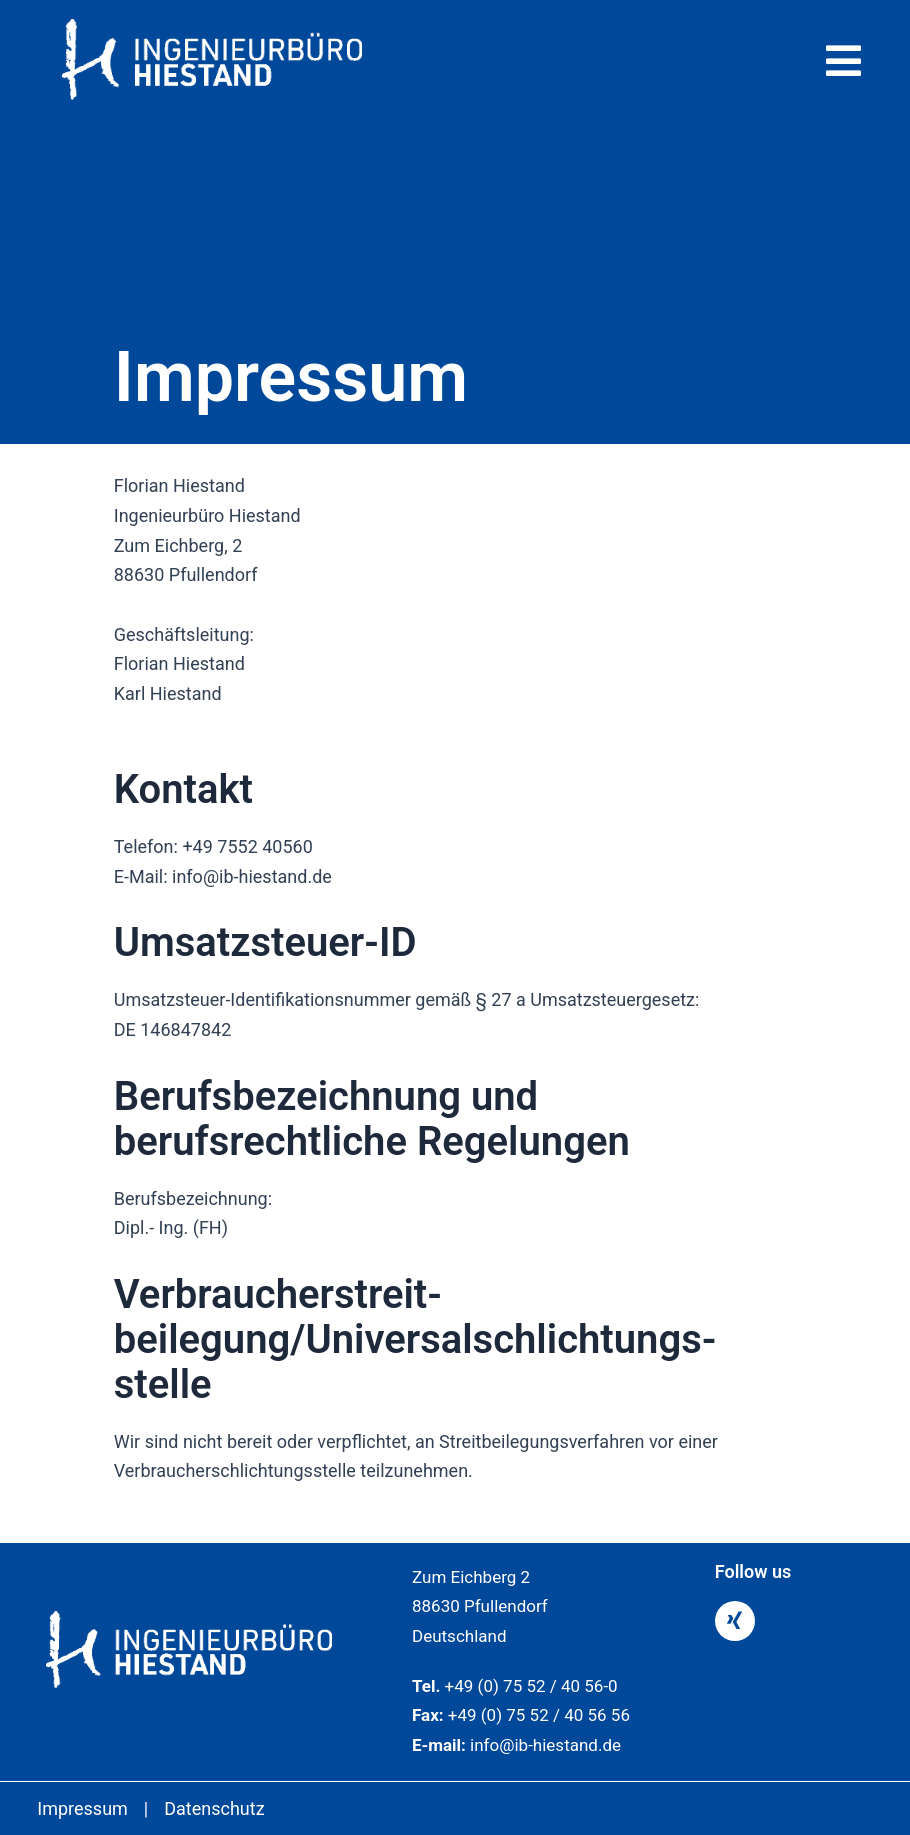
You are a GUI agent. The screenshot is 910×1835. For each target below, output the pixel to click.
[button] (669, 61)
